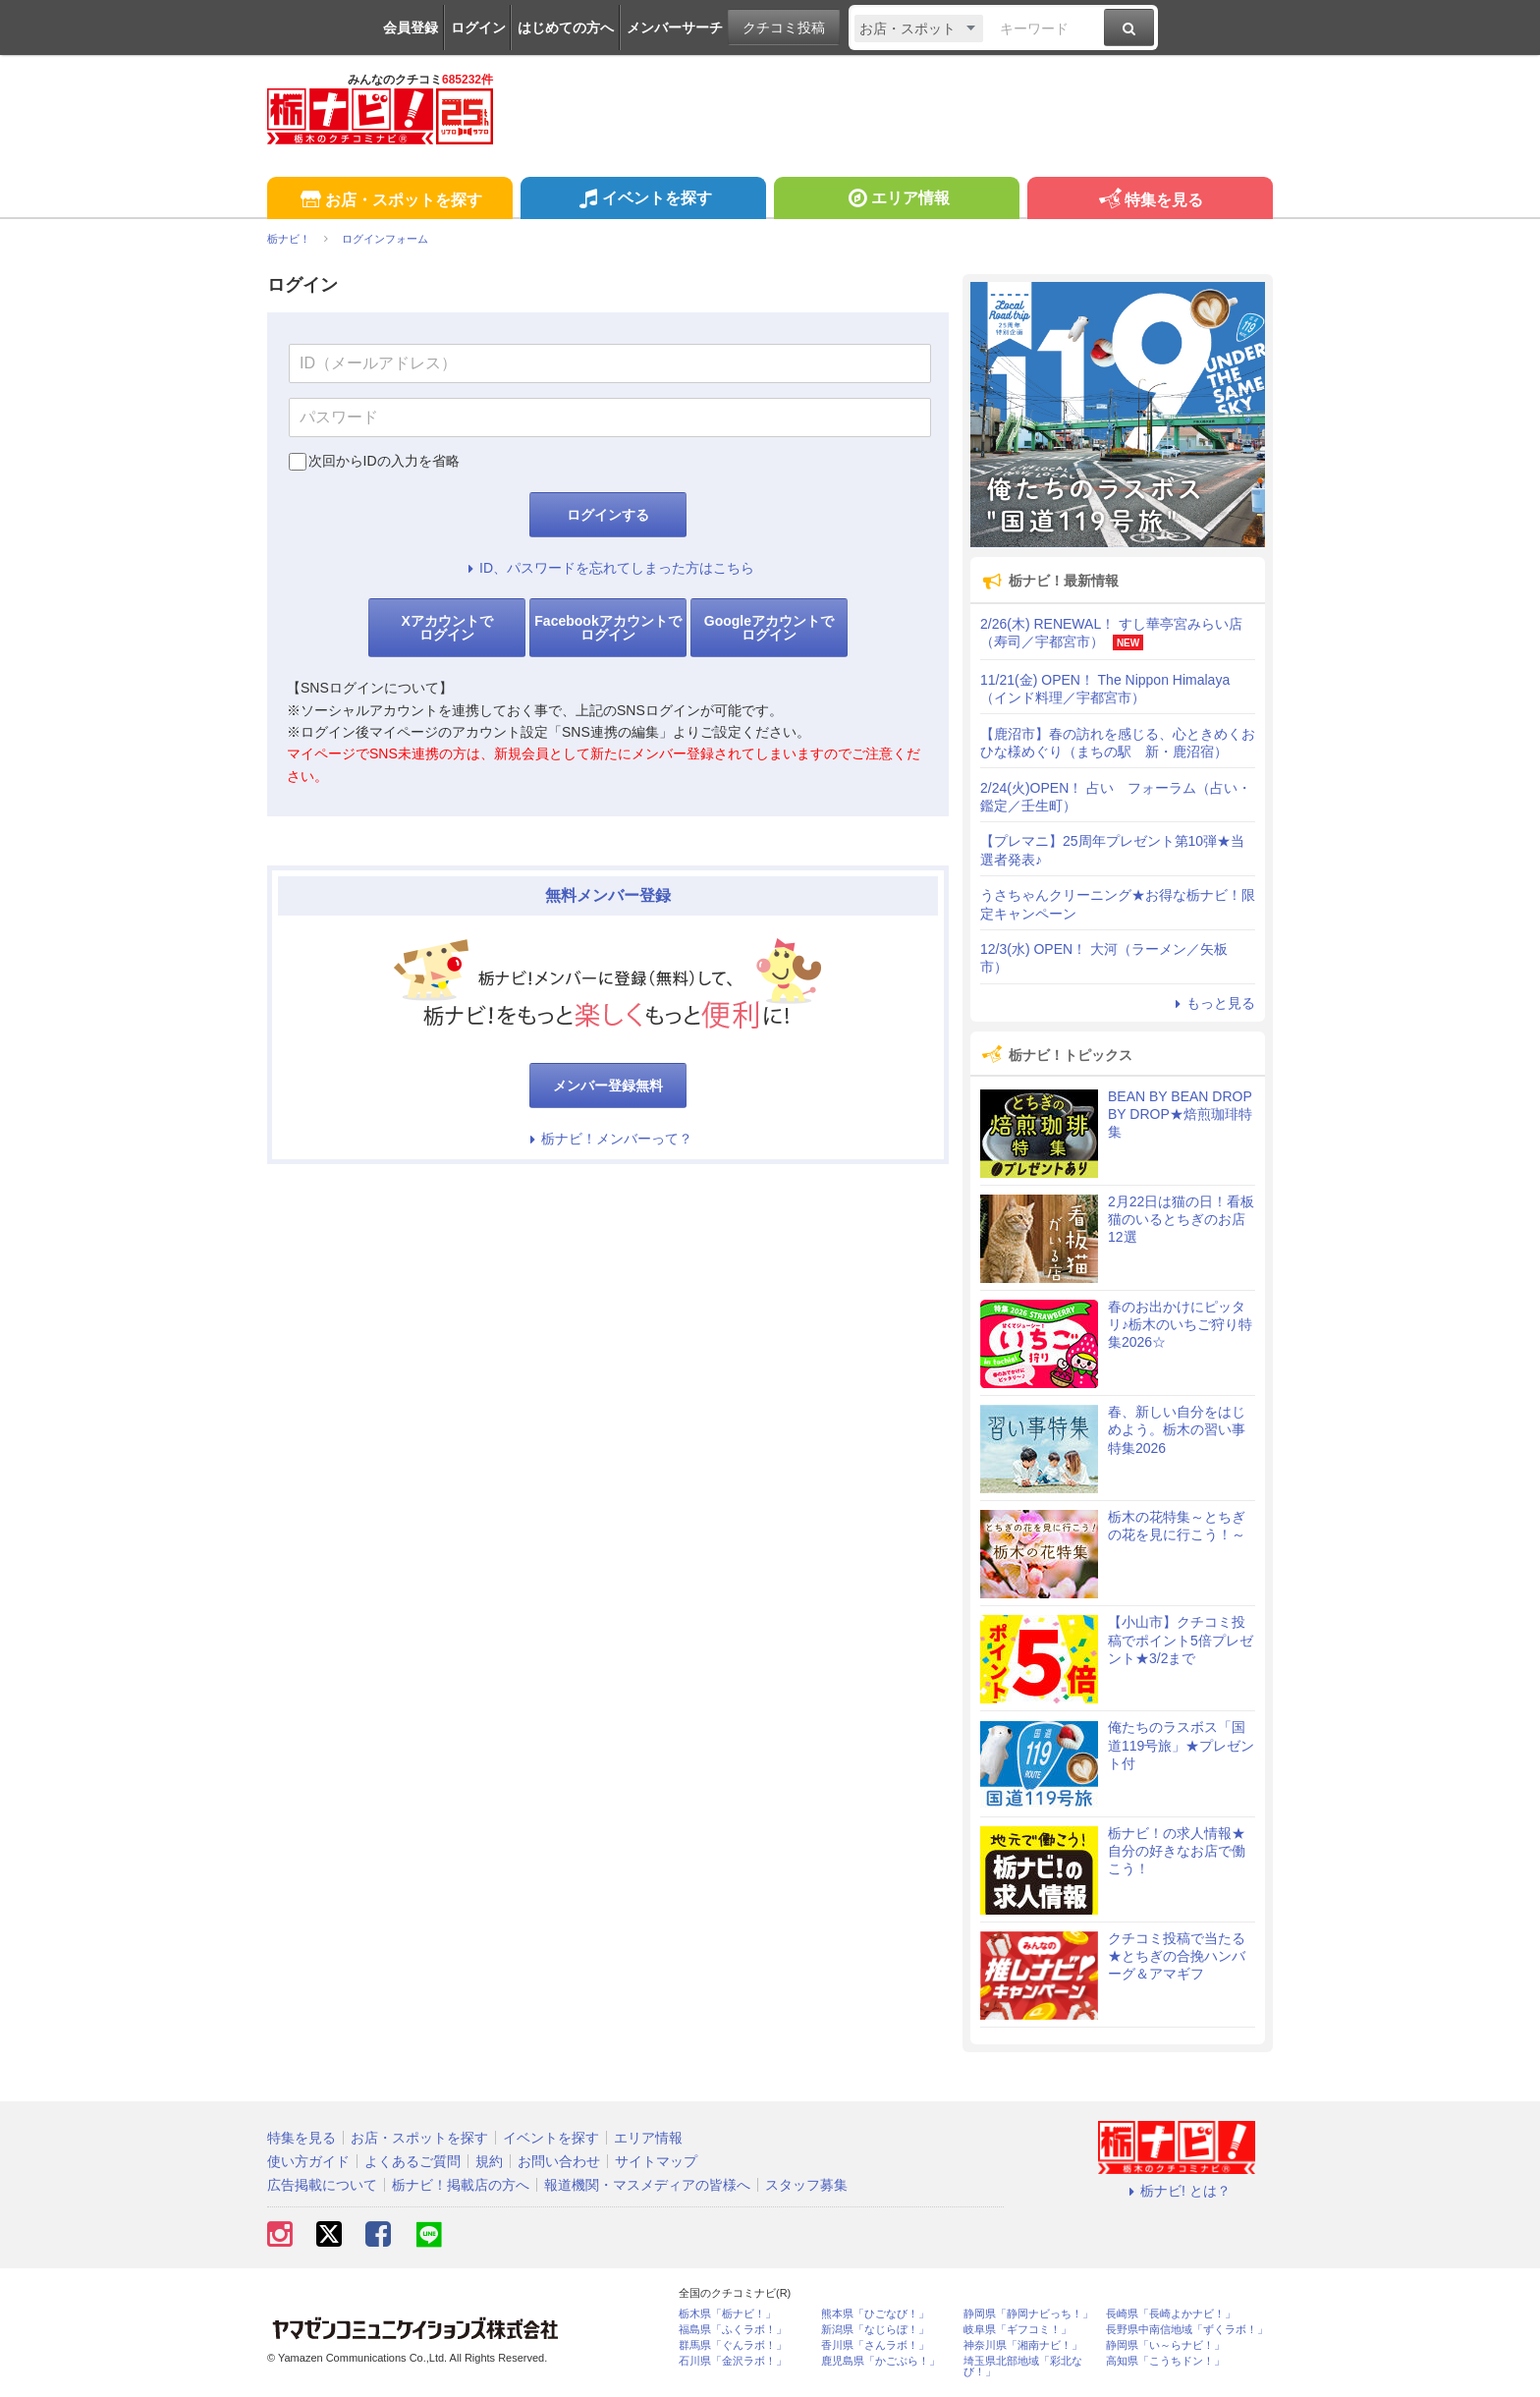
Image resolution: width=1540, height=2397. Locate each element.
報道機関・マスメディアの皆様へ (647, 2185)
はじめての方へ (566, 27)
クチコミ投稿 (783, 27)
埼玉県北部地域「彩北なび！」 (1022, 2366)
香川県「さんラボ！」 (875, 2345)
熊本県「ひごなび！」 (875, 2314)
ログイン (478, 27)
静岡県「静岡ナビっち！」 (1028, 2314)
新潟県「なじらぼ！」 (875, 2329)
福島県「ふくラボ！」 (733, 2329)
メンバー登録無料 (608, 1085)
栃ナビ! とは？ (1177, 2191)
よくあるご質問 (412, 2161)
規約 (489, 2161)
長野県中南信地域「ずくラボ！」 (1187, 2329)
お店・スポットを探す (389, 201)
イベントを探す (643, 200)
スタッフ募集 (806, 2185)
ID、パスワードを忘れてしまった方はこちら (608, 568)
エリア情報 (896, 200)
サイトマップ (656, 2161)
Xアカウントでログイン (446, 627)
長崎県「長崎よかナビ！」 (1171, 2314)
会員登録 (410, 27)
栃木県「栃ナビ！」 (727, 2314)
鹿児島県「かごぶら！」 (880, 2361)
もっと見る (1212, 1003)
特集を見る (1149, 201)
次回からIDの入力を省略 (384, 461)
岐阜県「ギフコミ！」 (1017, 2329)
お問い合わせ (559, 2161)
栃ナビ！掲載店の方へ (460, 2185)
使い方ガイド (308, 2161)
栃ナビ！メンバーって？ (607, 1138)
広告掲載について (322, 2185)
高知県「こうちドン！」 (1165, 2361)
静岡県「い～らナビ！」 (1165, 2345)
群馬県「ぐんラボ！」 (733, 2345)
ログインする (608, 515)
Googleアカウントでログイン (769, 627)
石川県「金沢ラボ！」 (733, 2361)
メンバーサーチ (675, 27)
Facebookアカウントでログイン (607, 627)
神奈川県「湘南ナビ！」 (1022, 2345)
